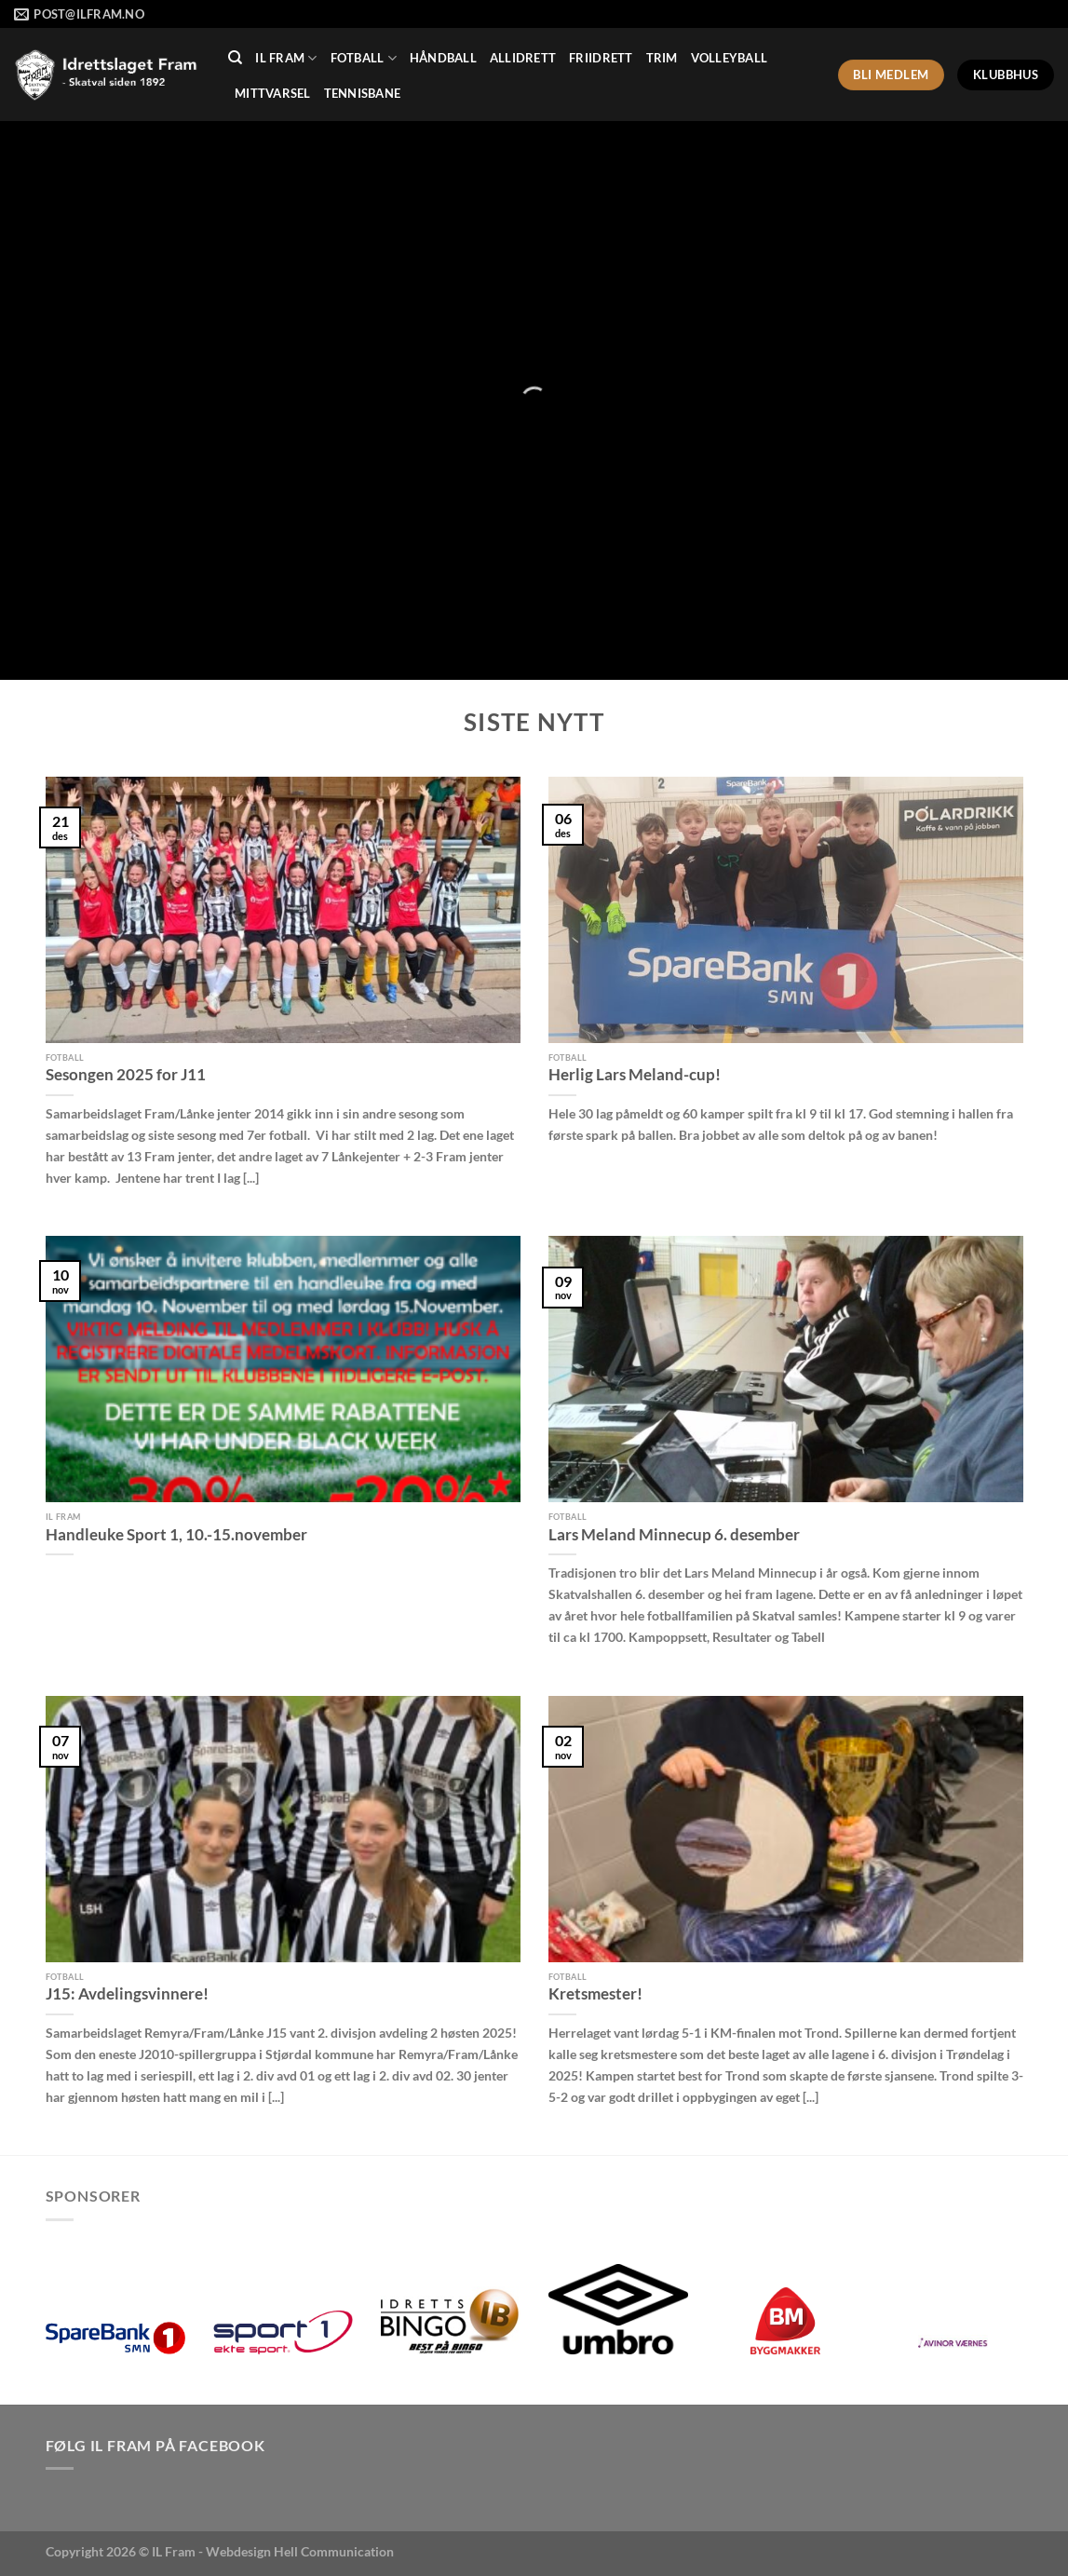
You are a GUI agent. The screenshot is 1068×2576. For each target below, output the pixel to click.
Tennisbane (362, 93)
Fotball (364, 58)
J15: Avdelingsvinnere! (127, 1994)
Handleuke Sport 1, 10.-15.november (176, 1534)
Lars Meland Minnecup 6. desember (674, 1534)
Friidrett (600, 57)
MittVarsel (273, 93)
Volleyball (729, 57)
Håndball (443, 57)
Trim (662, 57)
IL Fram (286, 58)
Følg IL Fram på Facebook (155, 2445)
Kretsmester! (595, 1994)
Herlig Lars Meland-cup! (634, 1074)
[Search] (235, 57)
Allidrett (523, 57)
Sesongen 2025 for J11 (126, 1074)
